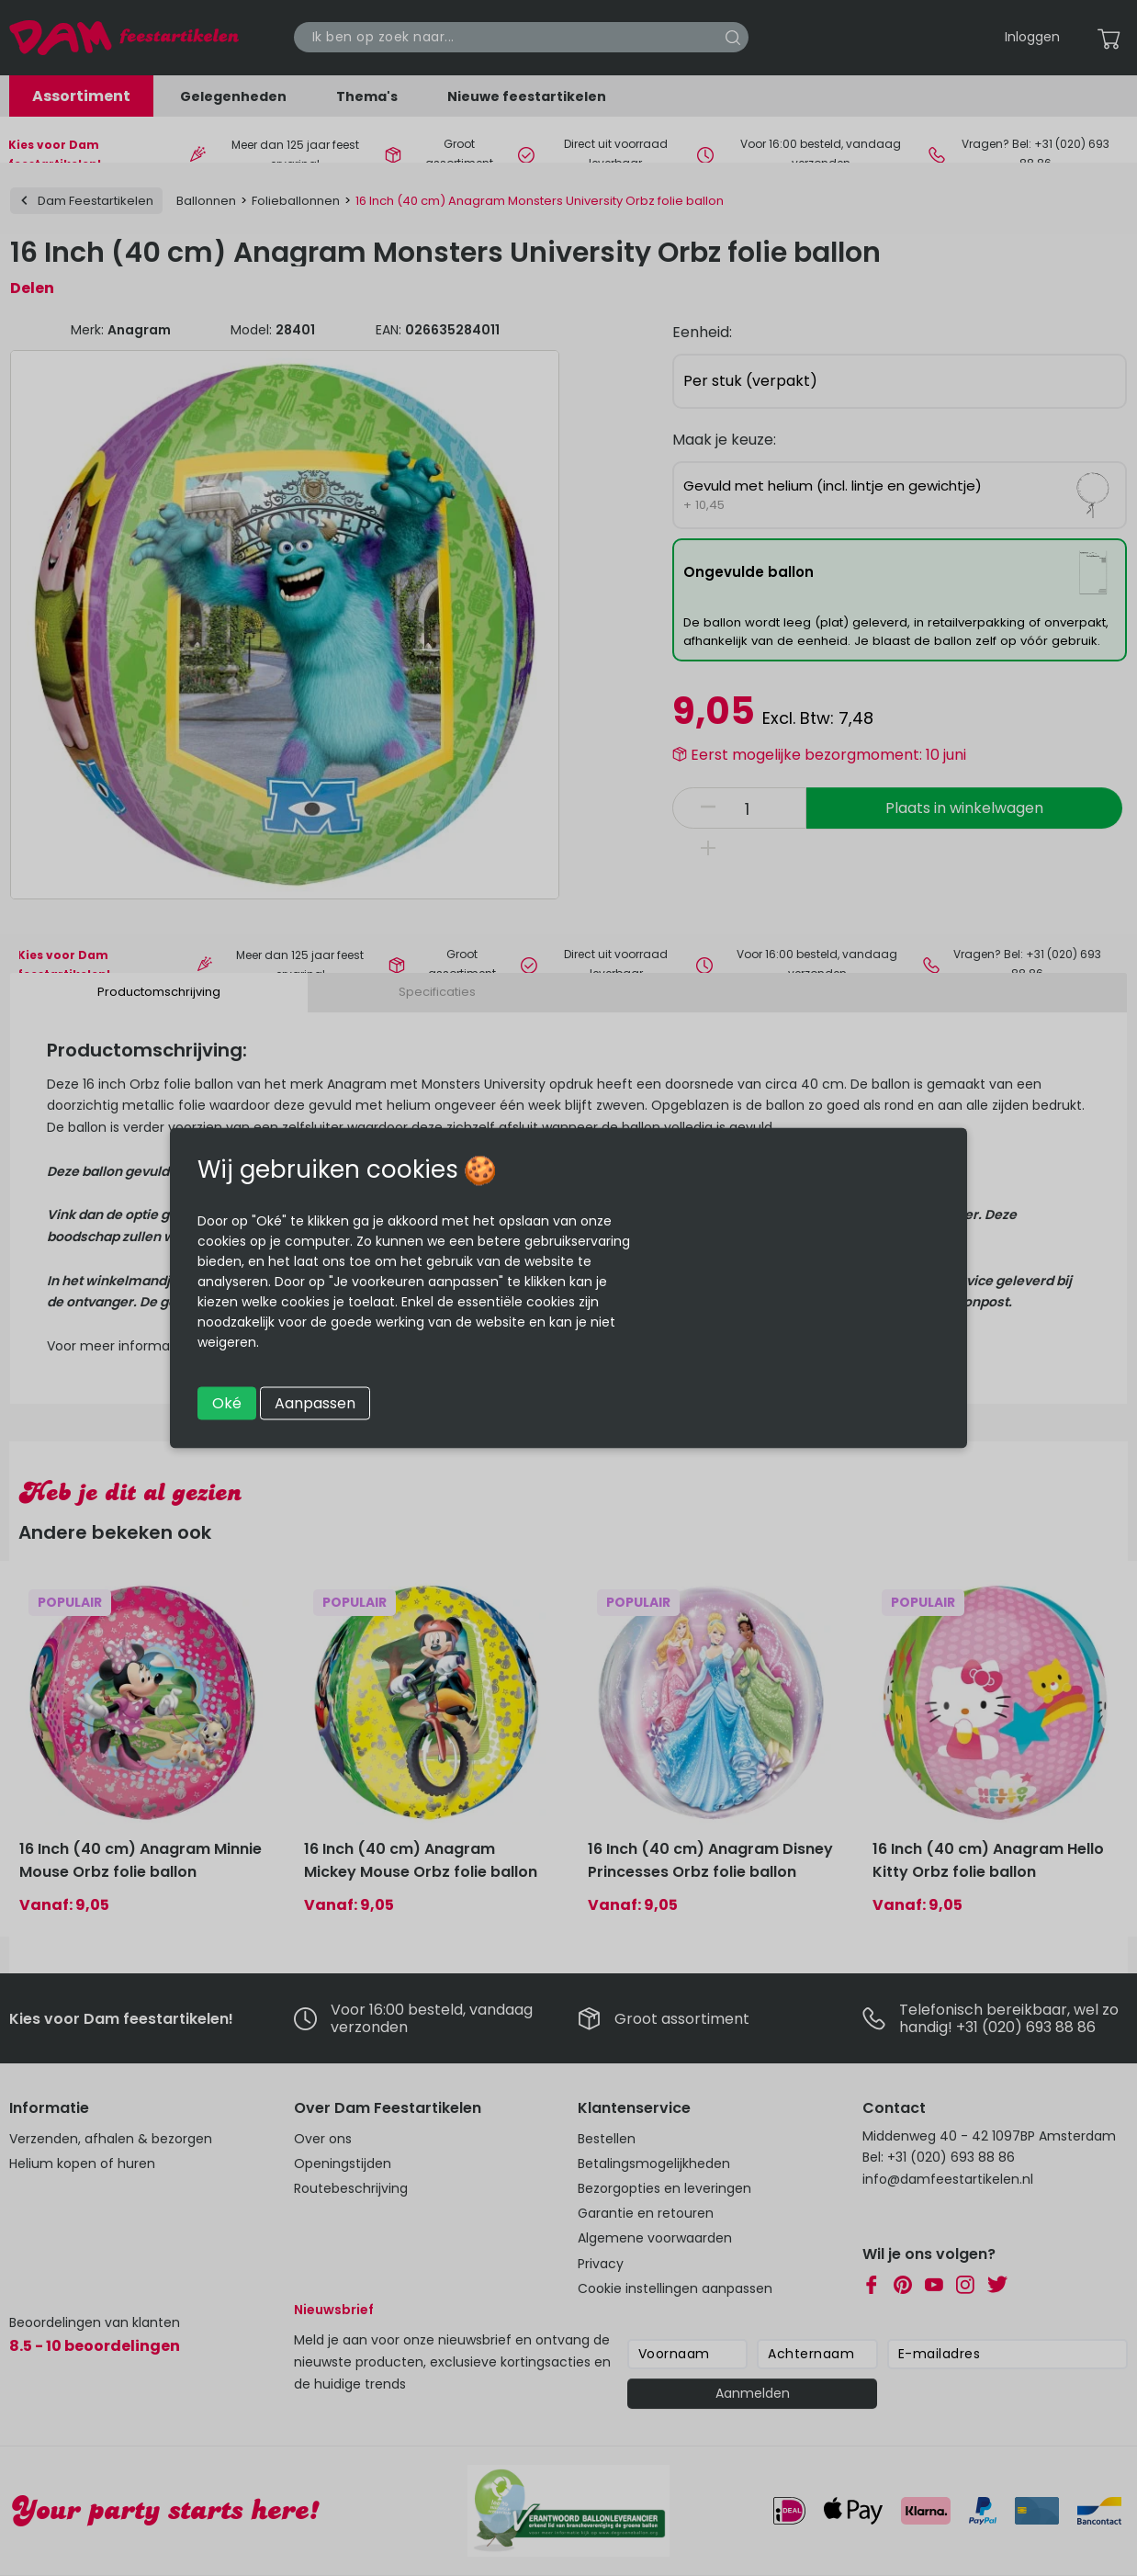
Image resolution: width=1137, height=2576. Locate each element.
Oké (227, 1403)
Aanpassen (315, 1403)
